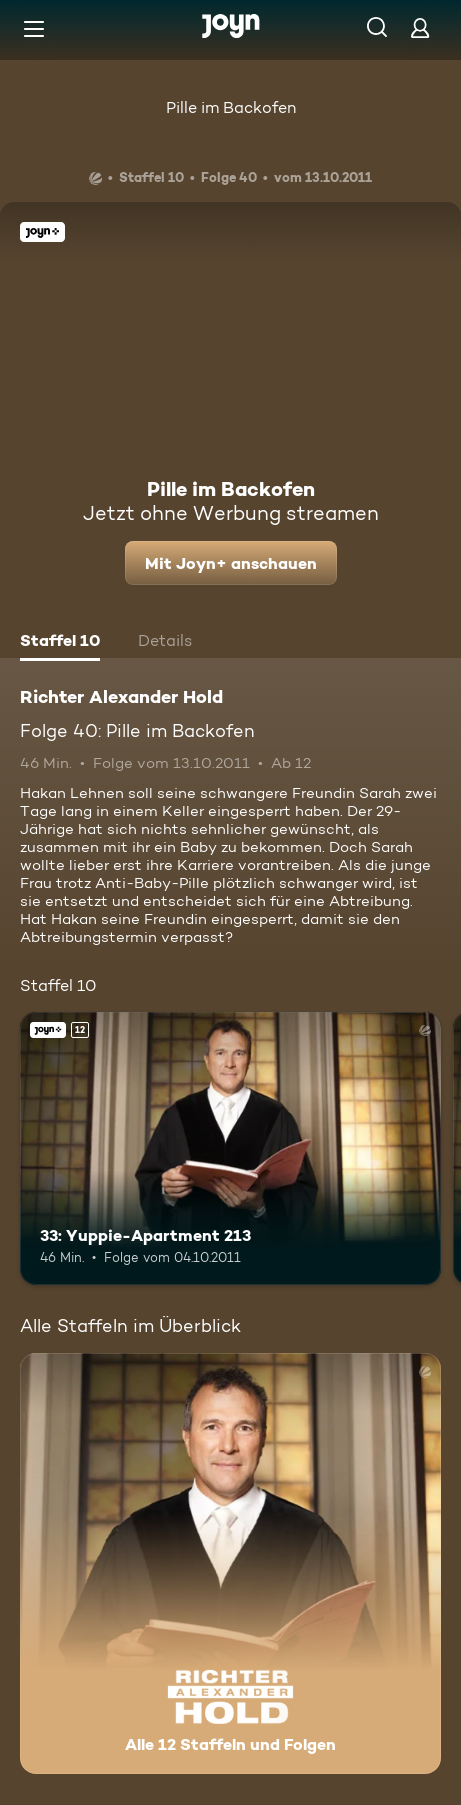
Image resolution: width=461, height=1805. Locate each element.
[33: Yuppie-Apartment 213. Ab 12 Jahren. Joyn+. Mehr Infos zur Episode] (230, 1149)
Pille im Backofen (231, 107)
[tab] (60, 643)
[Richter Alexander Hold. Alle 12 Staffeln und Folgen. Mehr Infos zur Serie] (230, 1563)
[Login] (420, 27)
